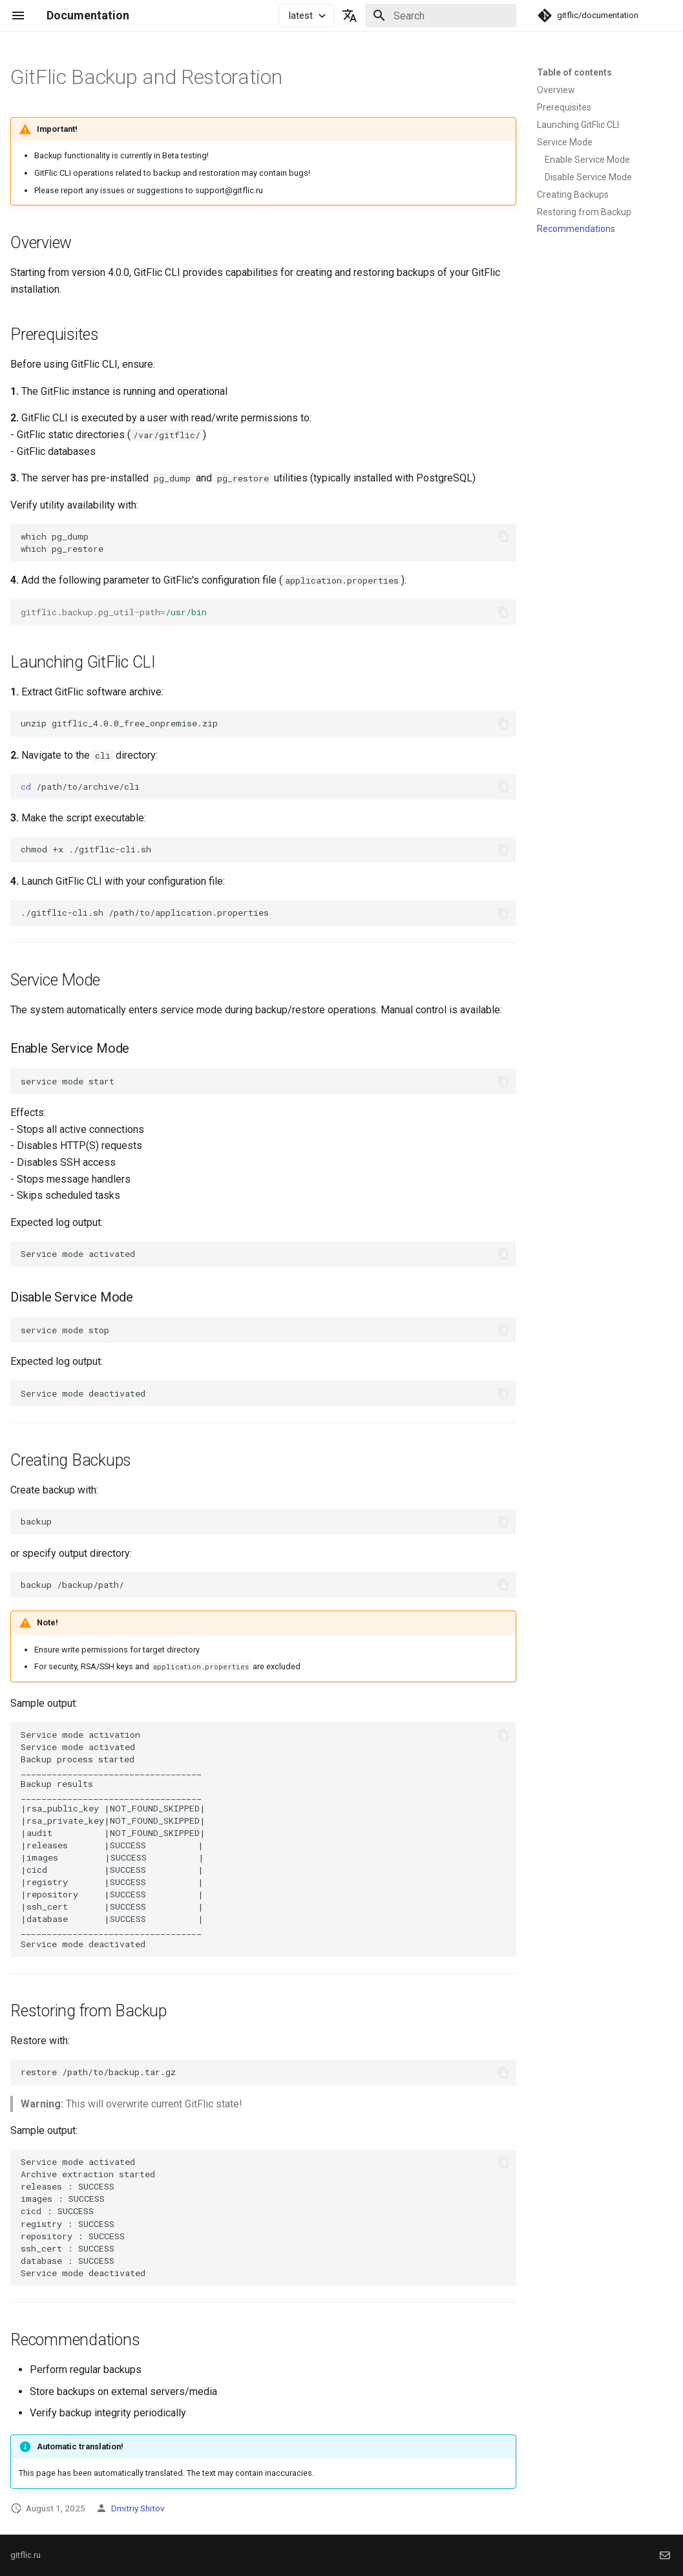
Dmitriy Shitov (138, 2508)
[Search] (440, 15)
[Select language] (350, 15)
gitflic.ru (25, 2555)
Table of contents (574, 72)
